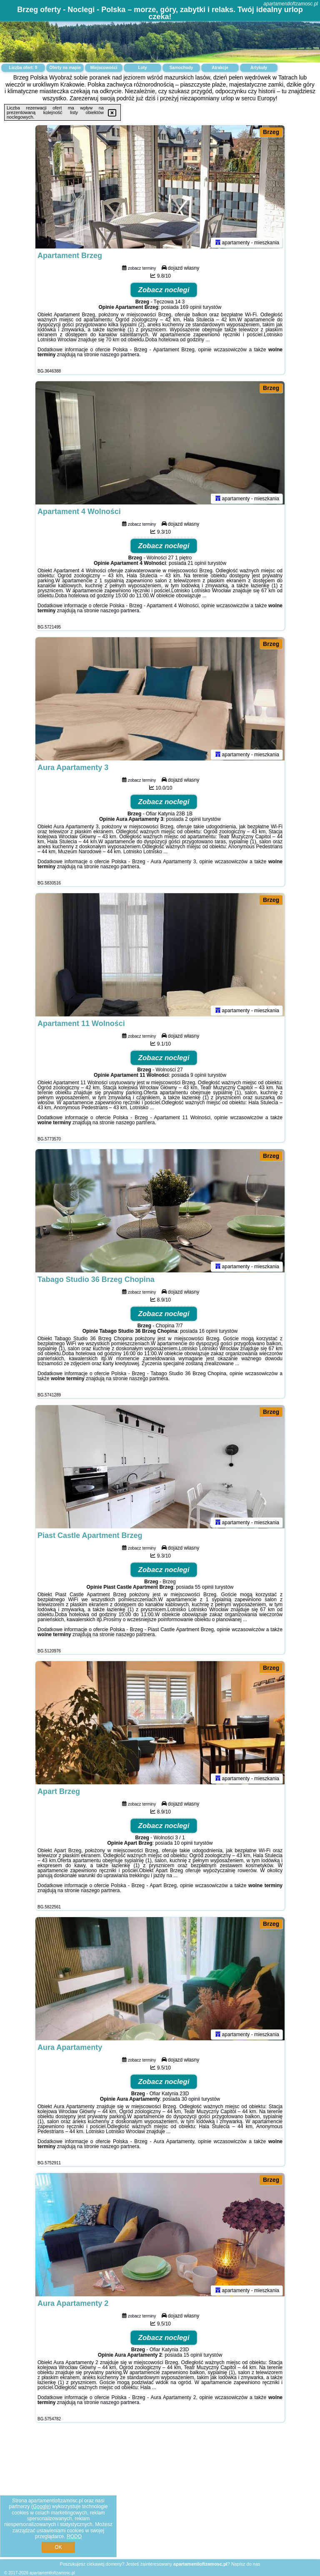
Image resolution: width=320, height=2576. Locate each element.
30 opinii (191, 2101)
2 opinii (193, 821)
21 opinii (197, 565)
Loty (142, 67)
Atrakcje (220, 67)
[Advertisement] (160, 2497)
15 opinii (193, 2357)
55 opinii (204, 1589)
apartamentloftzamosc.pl (290, 4)
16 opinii (208, 1333)
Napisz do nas (245, 2563)
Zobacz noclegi (164, 292)
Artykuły (258, 67)
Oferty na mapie (65, 67)
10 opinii (183, 1845)
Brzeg (271, 132)
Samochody (181, 67)
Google (41, 2506)
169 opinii (190, 309)
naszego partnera (119, 356)
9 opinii (198, 1077)
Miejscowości (103, 67)
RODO (74, 2536)
